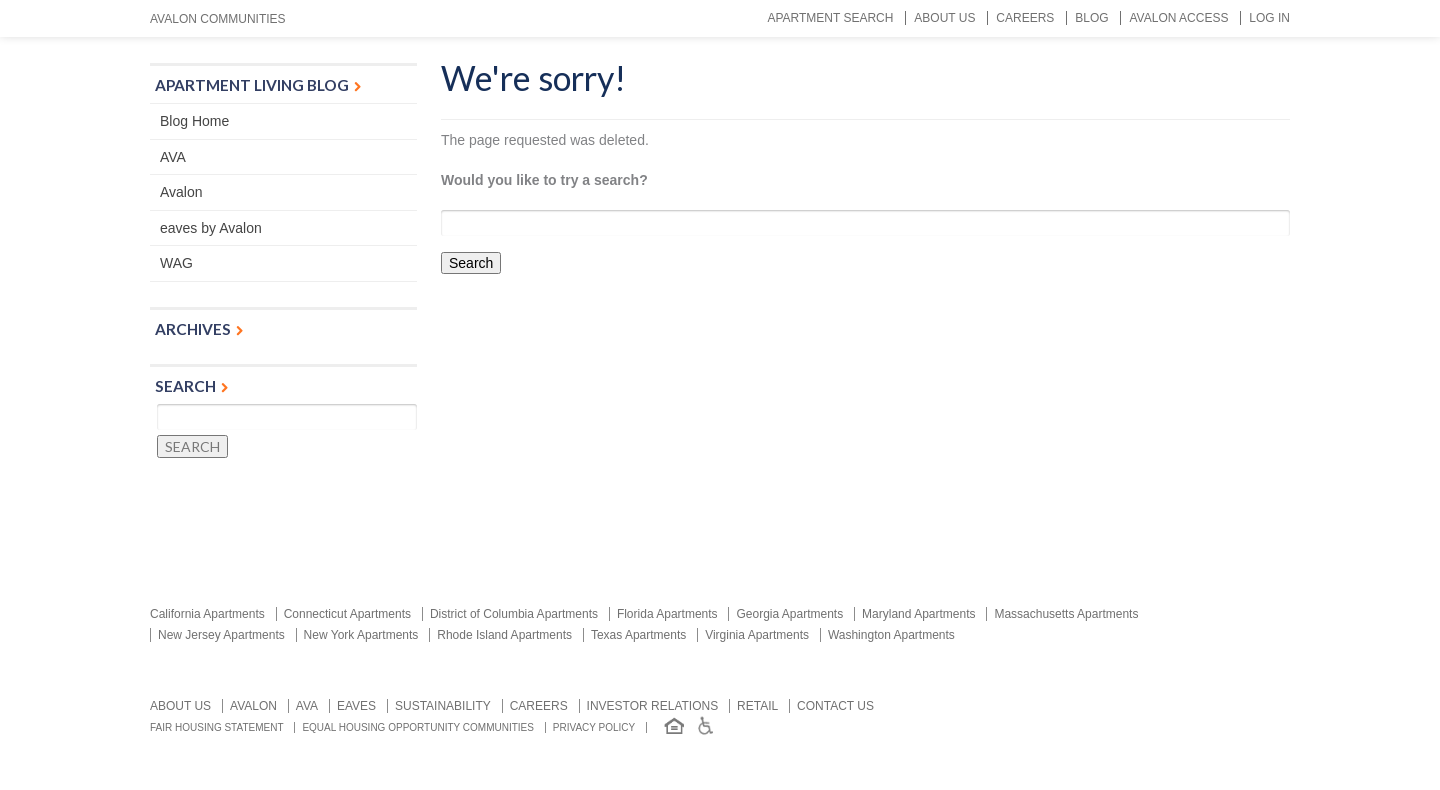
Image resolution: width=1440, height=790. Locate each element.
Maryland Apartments (918, 614)
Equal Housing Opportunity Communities (418, 727)
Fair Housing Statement (217, 727)
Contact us (835, 706)
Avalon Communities (218, 19)
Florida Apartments (667, 614)
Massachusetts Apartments (1066, 614)
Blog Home (194, 121)
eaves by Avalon (211, 228)
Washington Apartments (891, 635)
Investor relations (653, 706)
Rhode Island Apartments (504, 635)
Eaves (356, 706)
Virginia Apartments (757, 635)
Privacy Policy (594, 727)
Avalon (181, 192)
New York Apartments (361, 635)
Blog (1091, 18)
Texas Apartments (638, 635)
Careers (1025, 18)
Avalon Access (1178, 18)
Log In (1269, 18)
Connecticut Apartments (347, 614)
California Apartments (207, 614)
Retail (757, 706)
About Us (944, 18)
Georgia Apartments (789, 614)
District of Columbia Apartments (514, 614)
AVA (173, 157)
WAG (176, 263)
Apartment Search (830, 18)
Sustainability (443, 706)
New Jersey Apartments (221, 635)
